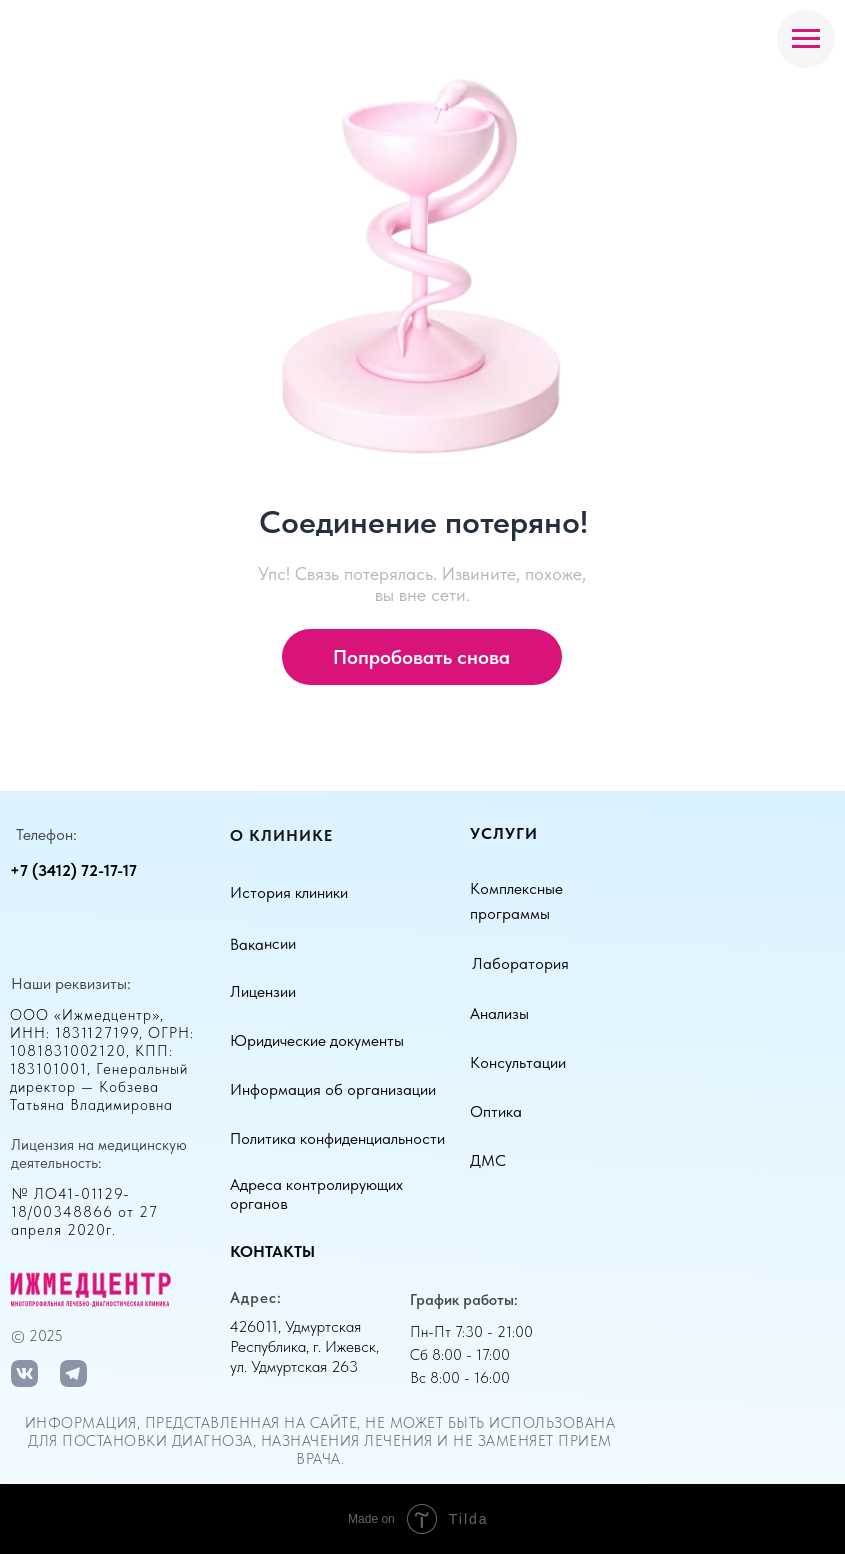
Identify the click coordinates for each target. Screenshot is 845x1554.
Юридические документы (317, 1040)
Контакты (272, 1251)
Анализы (499, 1013)
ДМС (488, 1160)
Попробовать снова (421, 657)
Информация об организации (333, 1089)
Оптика (496, 1111)
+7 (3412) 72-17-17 (73, 870)
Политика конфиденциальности (337, 1138)
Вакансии (263, 943)
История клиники (289, 892)
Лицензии (263, 991)
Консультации (518, 1062)
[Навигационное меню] (806, 39)
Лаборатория (520, 963)
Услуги (504, 833)
